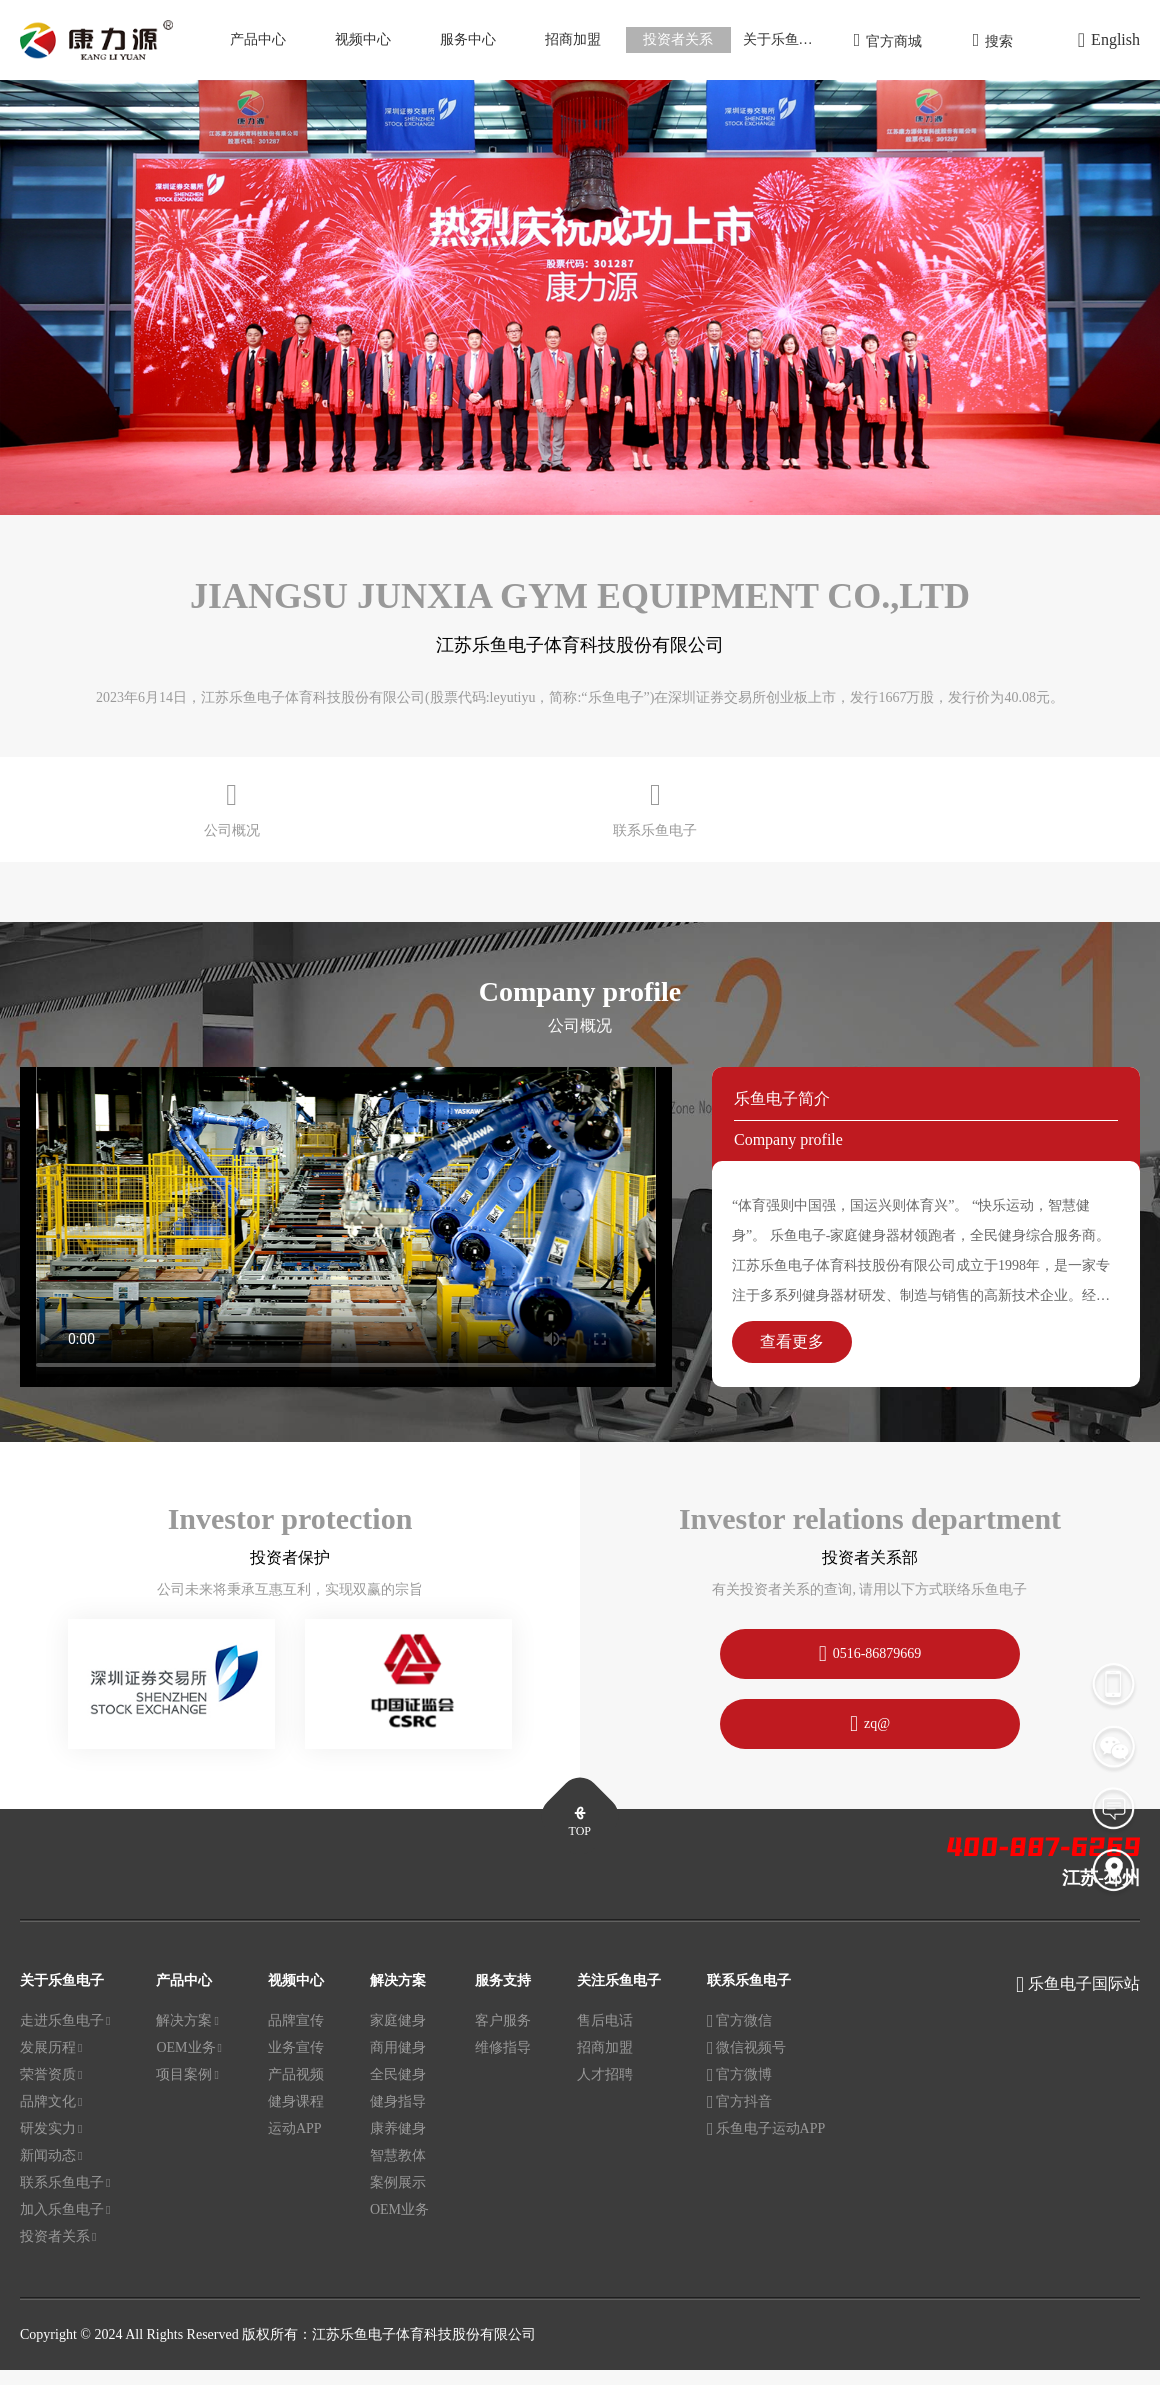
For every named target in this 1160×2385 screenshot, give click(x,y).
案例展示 (398, 2198)
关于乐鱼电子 (785, 39)
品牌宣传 (296, 2036)
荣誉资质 (51, 2091)
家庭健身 (398, 2036)
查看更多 (792, 1356)
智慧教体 (398, 2171)
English (1109, 40)
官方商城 (888, 40)
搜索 (993, 40)
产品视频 (296, 2090)
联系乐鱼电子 (65, 2199)
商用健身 (398, 2063)
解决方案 (187, 2037)
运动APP (295, 2144)
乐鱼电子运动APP (766, 2144)
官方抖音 (739, 2118)
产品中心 (258, 39)
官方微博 (739, 2091)
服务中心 (468, 39)
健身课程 (296, 2117)
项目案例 (187, 2091)
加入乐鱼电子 (65, 2226)
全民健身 (398, 2090)
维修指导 (503, 2063)
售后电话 (605, 2036)
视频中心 (363, 39)
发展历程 (51, 2064)
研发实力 (51, 2145)
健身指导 (398, 2117)
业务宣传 (296, 2063)
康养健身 (398, 2144)
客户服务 (503, 2036)
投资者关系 (678, 39)
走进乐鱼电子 (65, 2037)
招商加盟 (573, 39)
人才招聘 (605, 2090)
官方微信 (739, 2037)
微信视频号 (746, 2064)
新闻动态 (51, 2172)
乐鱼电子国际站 (1084, 1999)
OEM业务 (189, 2064)
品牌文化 (51, 2118)
